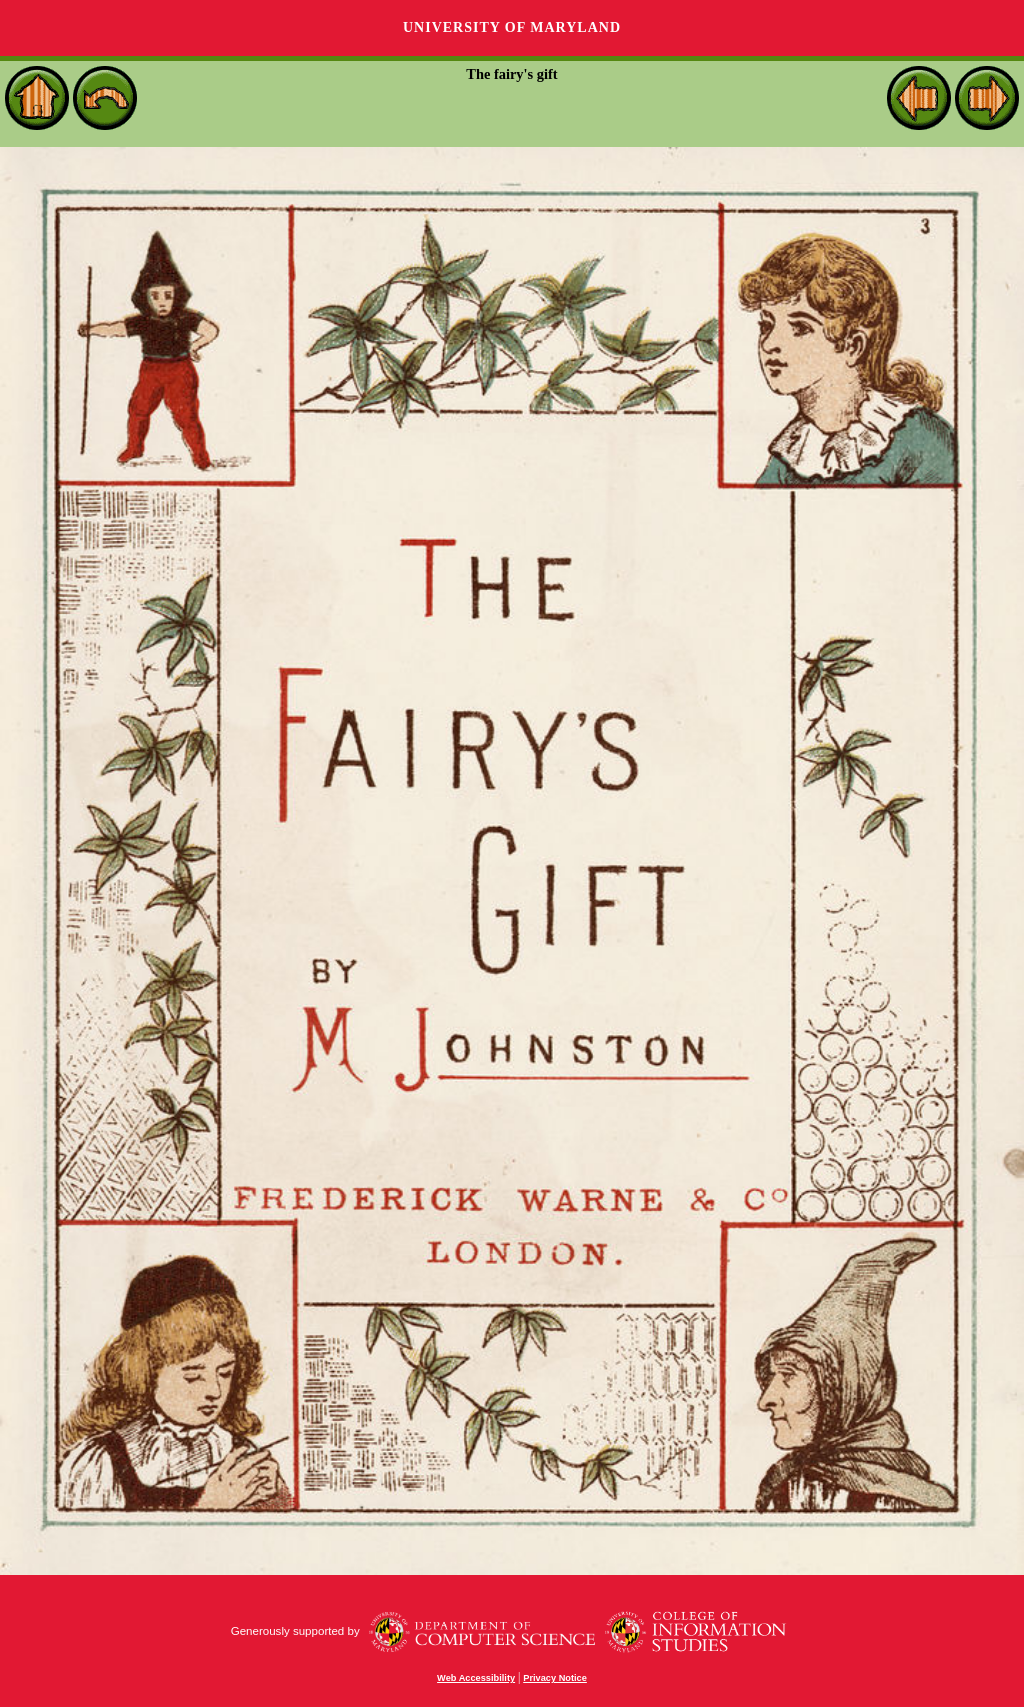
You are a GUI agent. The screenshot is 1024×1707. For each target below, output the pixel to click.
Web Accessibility (476, 1678)
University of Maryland (512, 27)
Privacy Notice (555, 1678)
